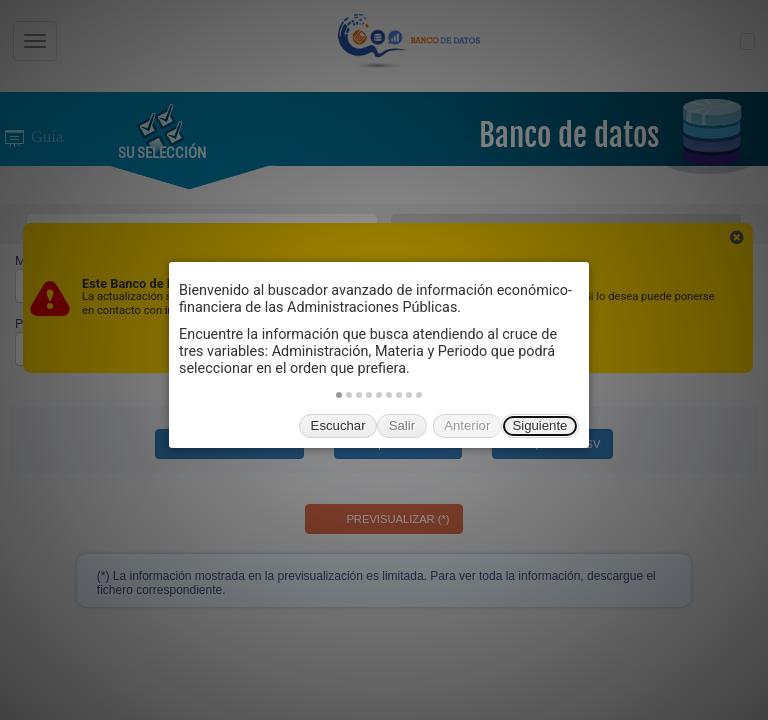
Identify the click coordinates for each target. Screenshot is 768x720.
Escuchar (338, 425)
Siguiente (539, 425)
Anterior (467, 425)
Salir (402, 425)
